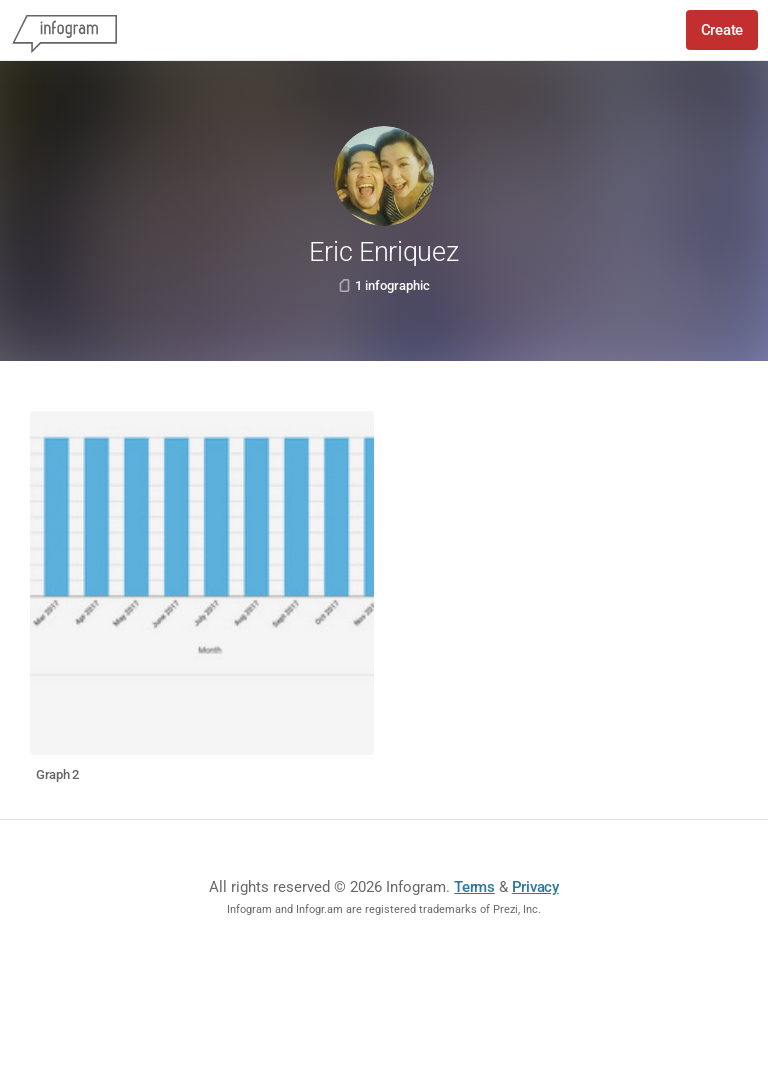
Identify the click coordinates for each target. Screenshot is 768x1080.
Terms (474, 887)
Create (722, 30)
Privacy (535, 887)
